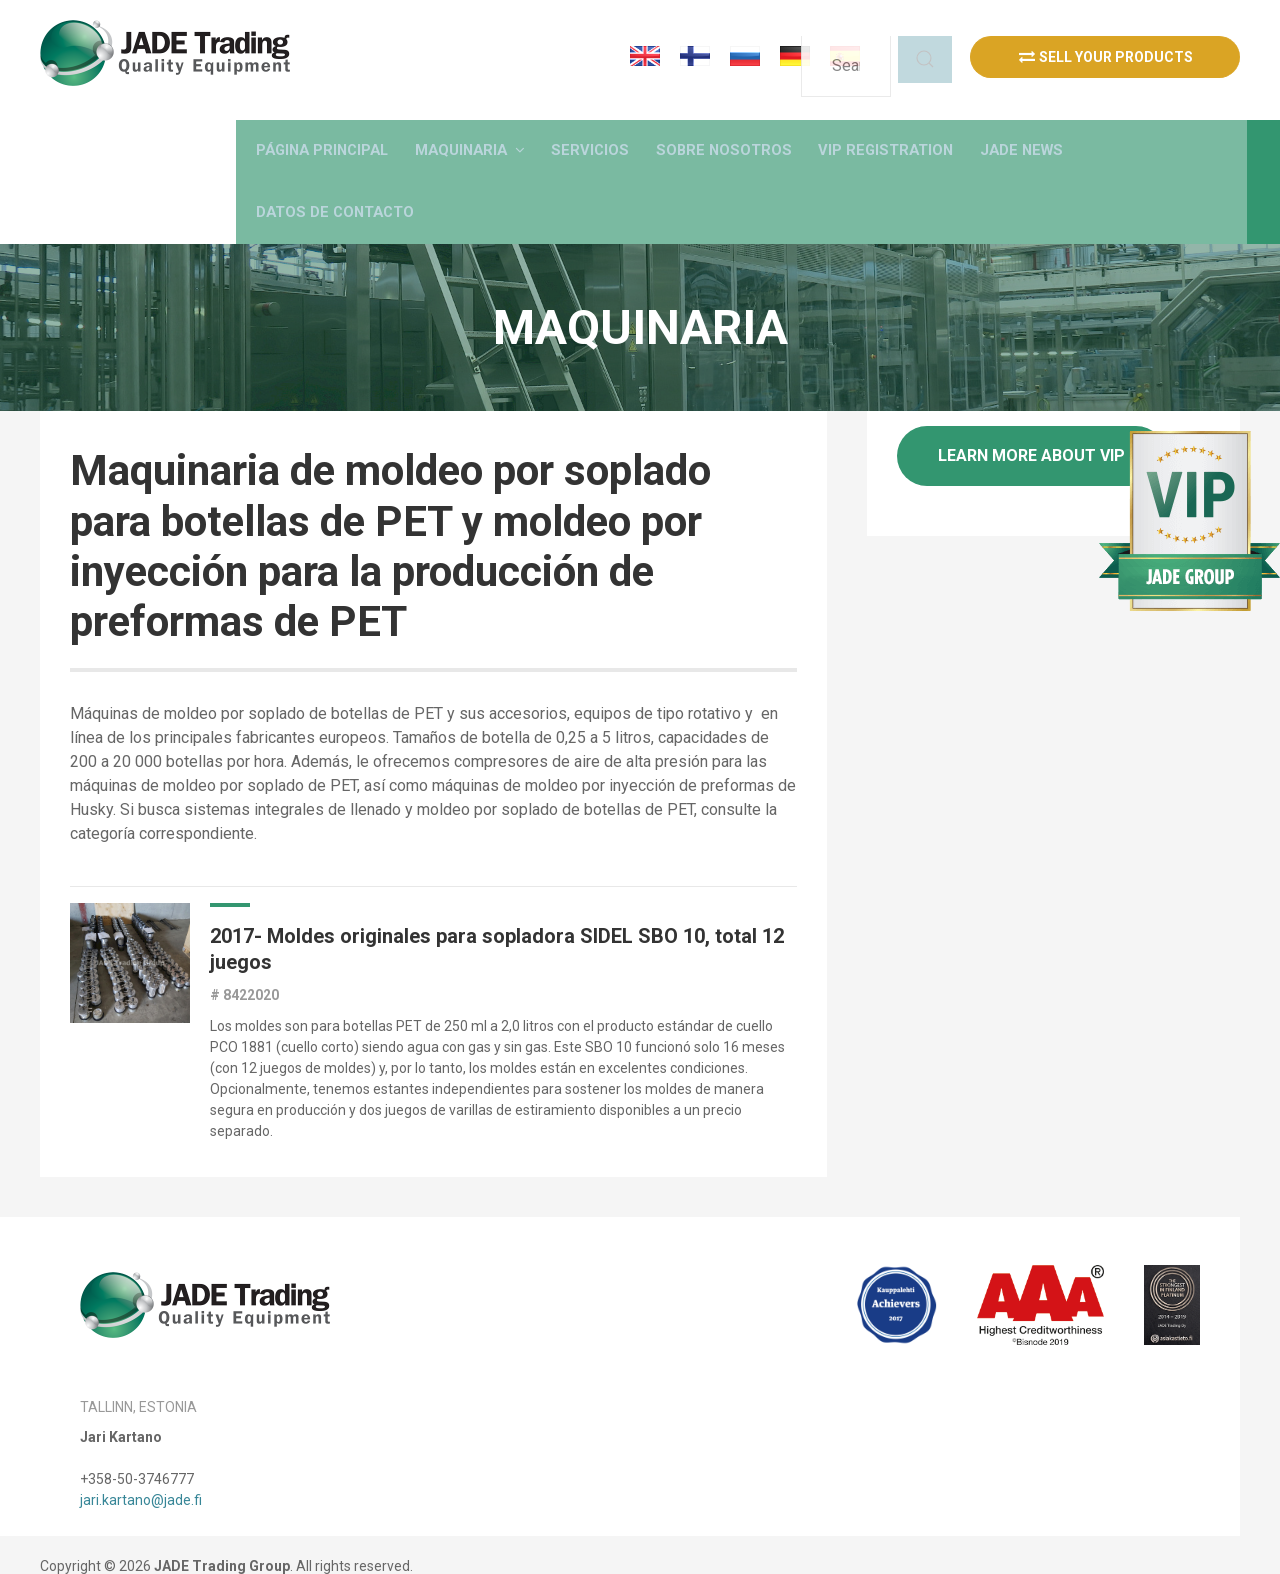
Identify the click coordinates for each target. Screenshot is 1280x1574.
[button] (558, 135)
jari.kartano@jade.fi (141, 1477)
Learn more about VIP (1031, 430)
